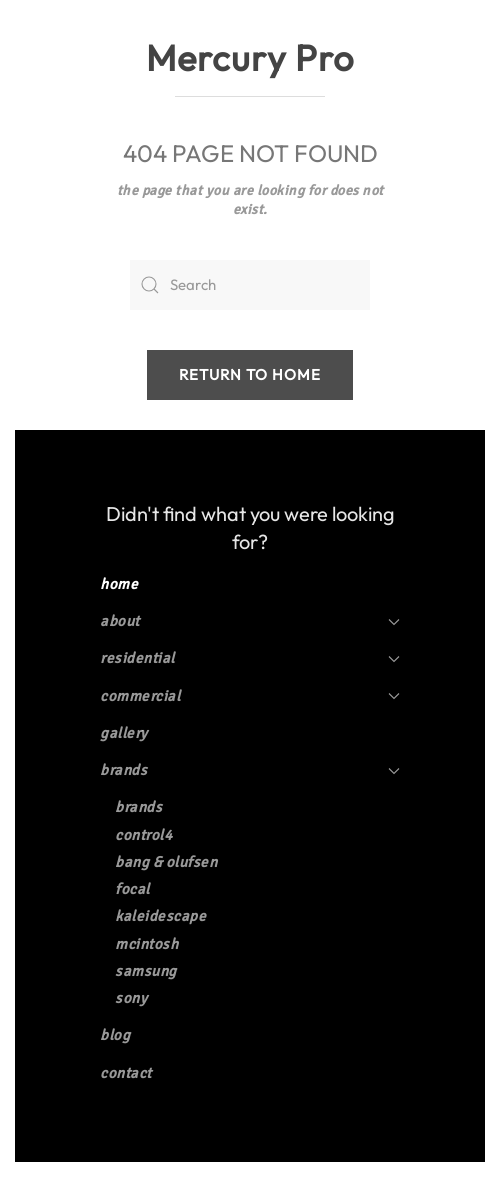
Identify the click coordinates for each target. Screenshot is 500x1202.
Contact (126, 1073)
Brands (250, 770)
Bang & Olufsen (166, 862)
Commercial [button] (250, 696)
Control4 (143, 835)
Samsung (146, 971)
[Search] (250, 285)
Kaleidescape (160, 916)
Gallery (124, 733)
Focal (132, 889)
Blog (115, 1035)
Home (119, 584)
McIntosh (146, 944)
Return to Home (250, 374)
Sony (131, 998)
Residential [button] (250, 658)
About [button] (250, 621)
